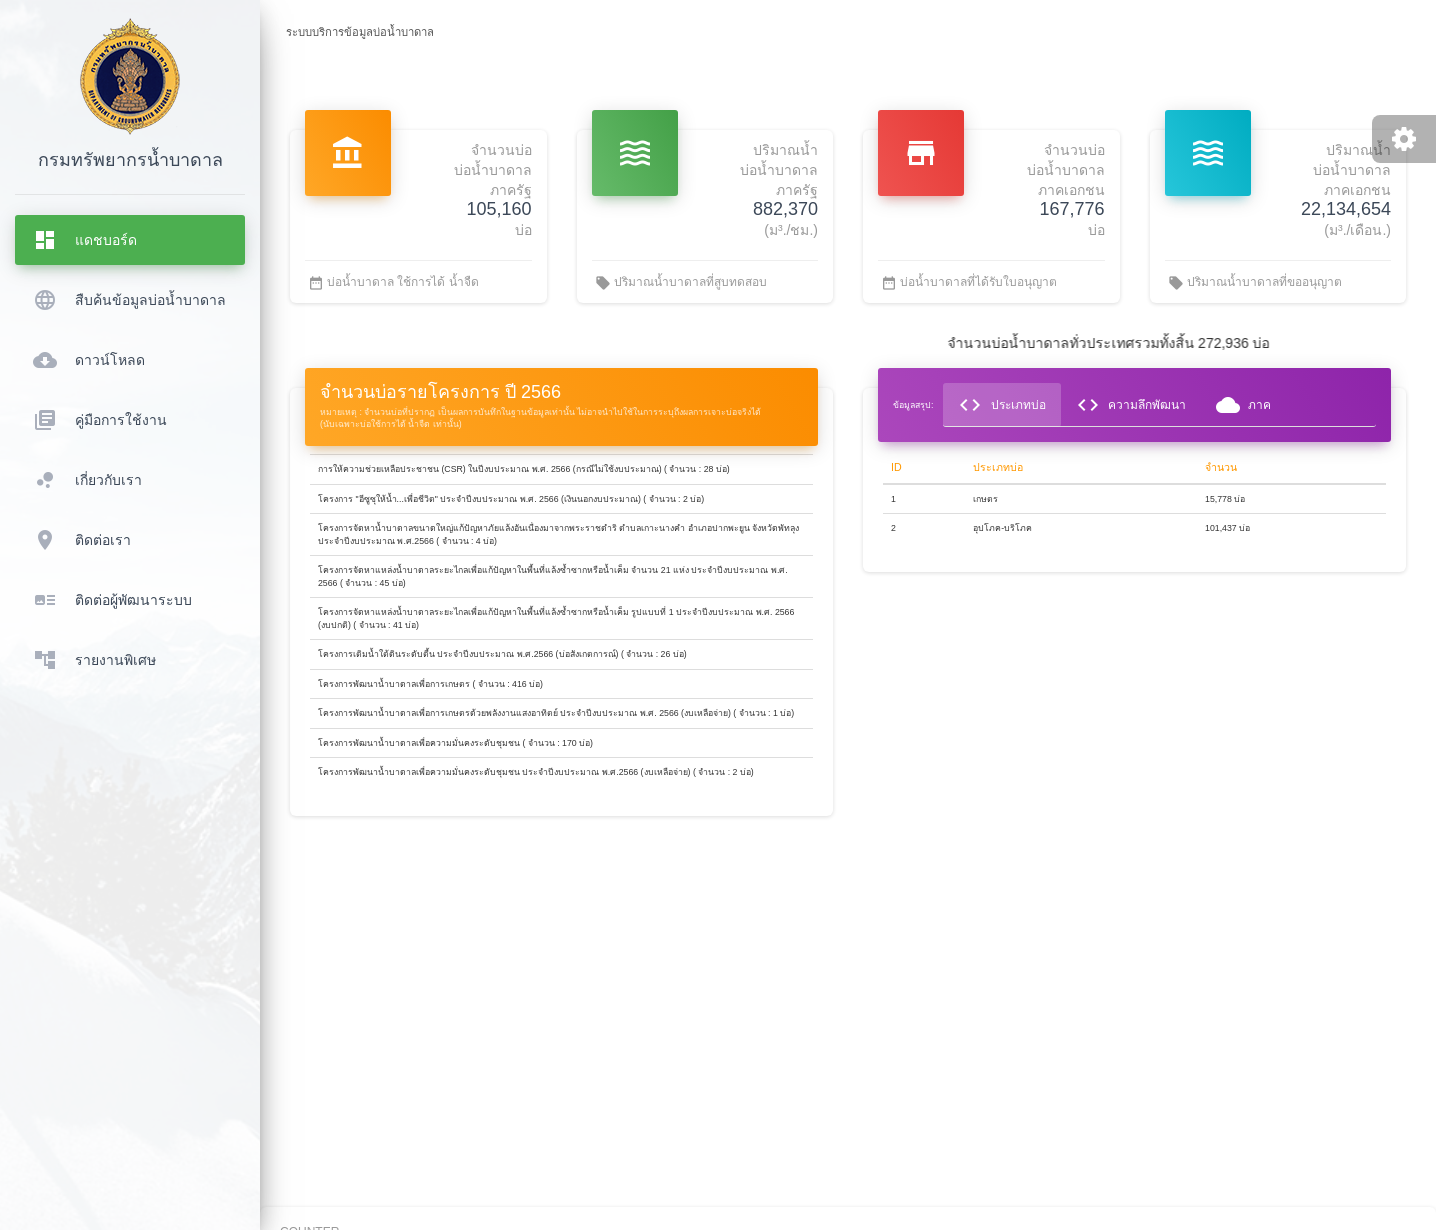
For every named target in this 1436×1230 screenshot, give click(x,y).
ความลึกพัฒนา (1131, 405)
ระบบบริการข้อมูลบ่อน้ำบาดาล (360, 32)
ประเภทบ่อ (1001, 405)
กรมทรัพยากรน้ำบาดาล (130, 160)
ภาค (1243, 405)
